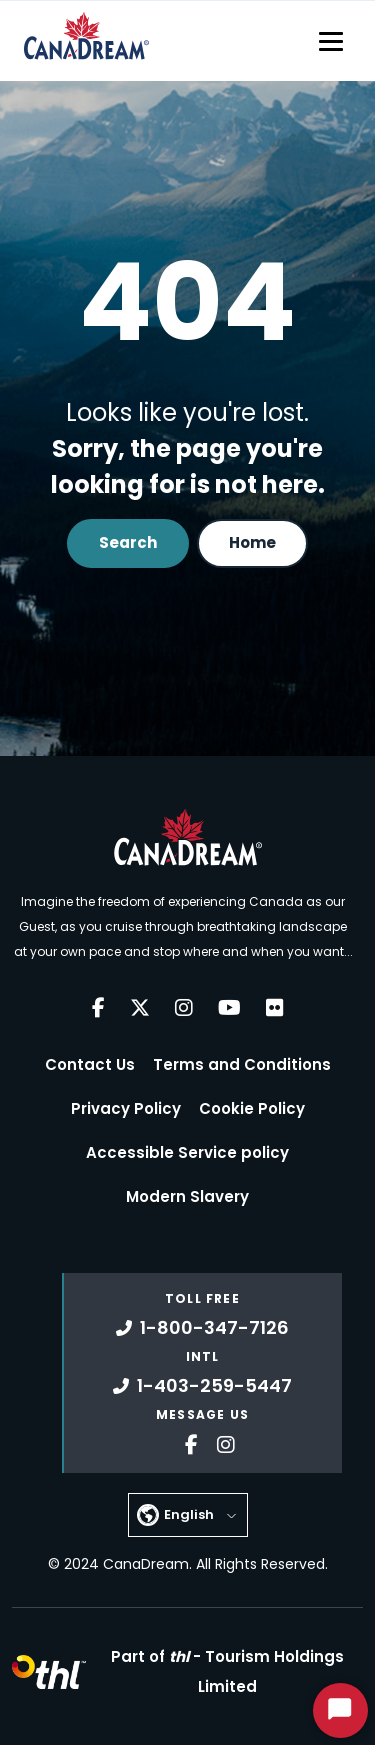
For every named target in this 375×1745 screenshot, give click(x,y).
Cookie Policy (252, 1108)
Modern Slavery (187, 1196)
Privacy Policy (126, 1108)
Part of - (227, 1671)
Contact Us (90, 1064)
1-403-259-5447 (202, 1385)
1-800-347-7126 (202, 1327)
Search (128, 542)
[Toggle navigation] (331, 41)
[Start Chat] (340, 1710)
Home (252, 542)
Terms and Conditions (242, 1064)
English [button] (189, 1514)
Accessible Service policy (187, 1152)
